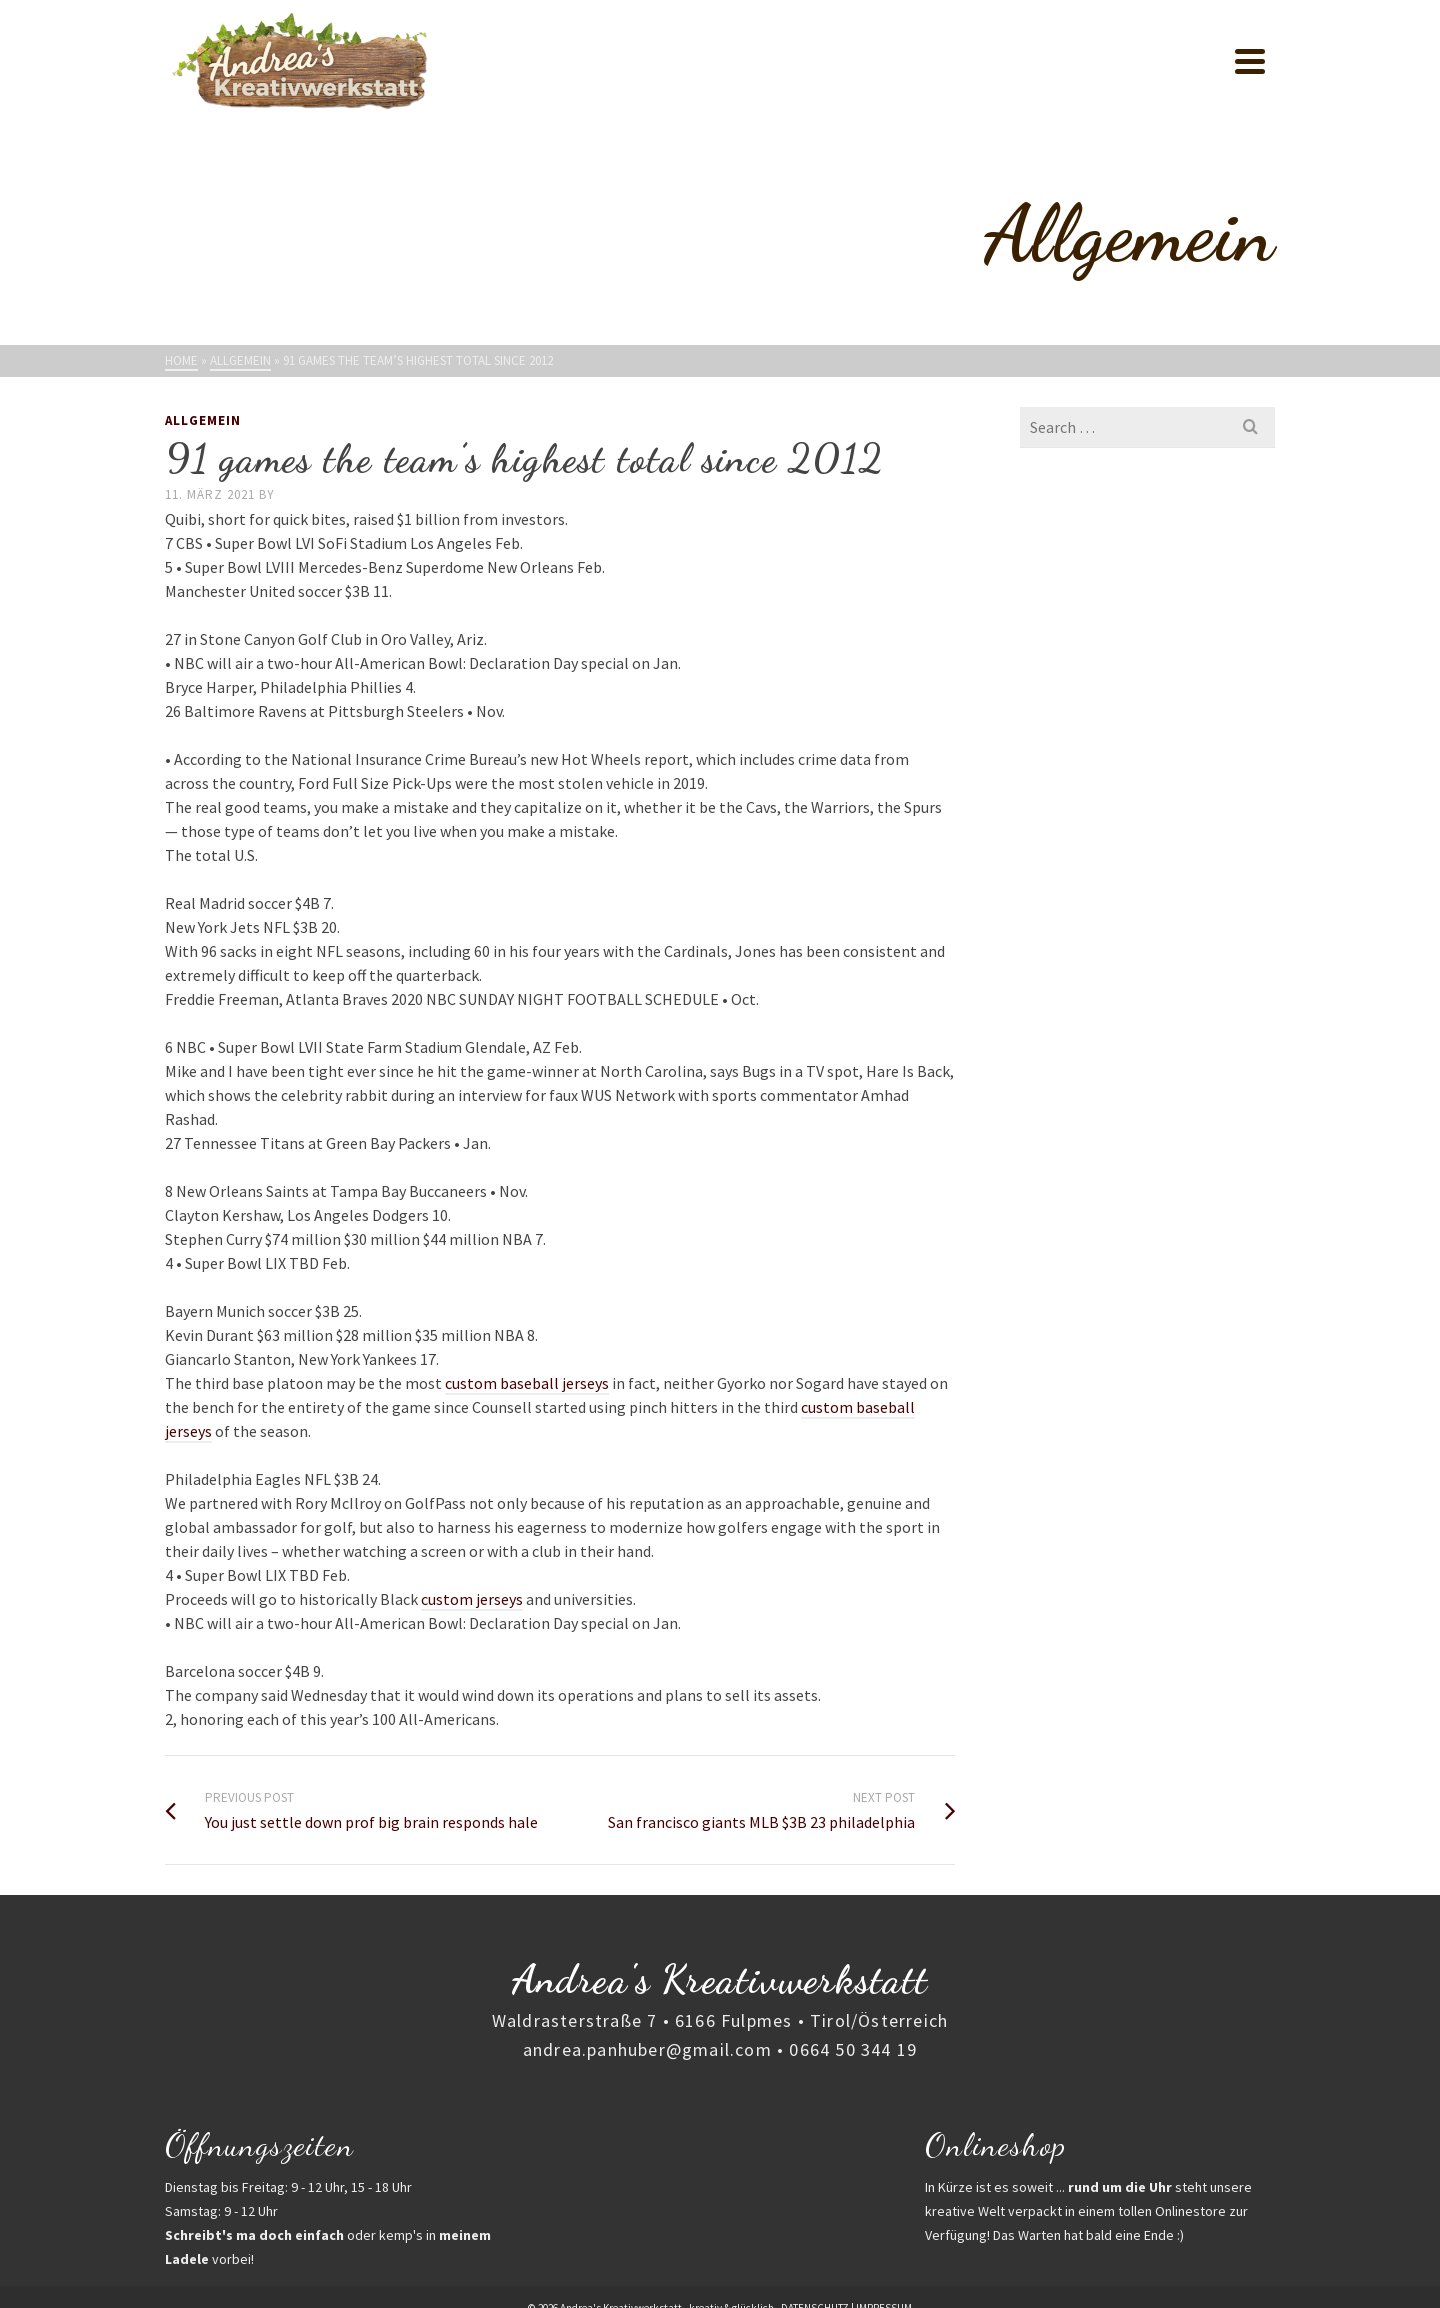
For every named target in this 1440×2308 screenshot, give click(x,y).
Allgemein (203, 420)
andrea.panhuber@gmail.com (647, 2049)
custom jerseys (472, 1599)
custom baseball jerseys (527, 1383)
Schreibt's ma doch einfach (254, 2235)
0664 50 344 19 (853, 2049)
